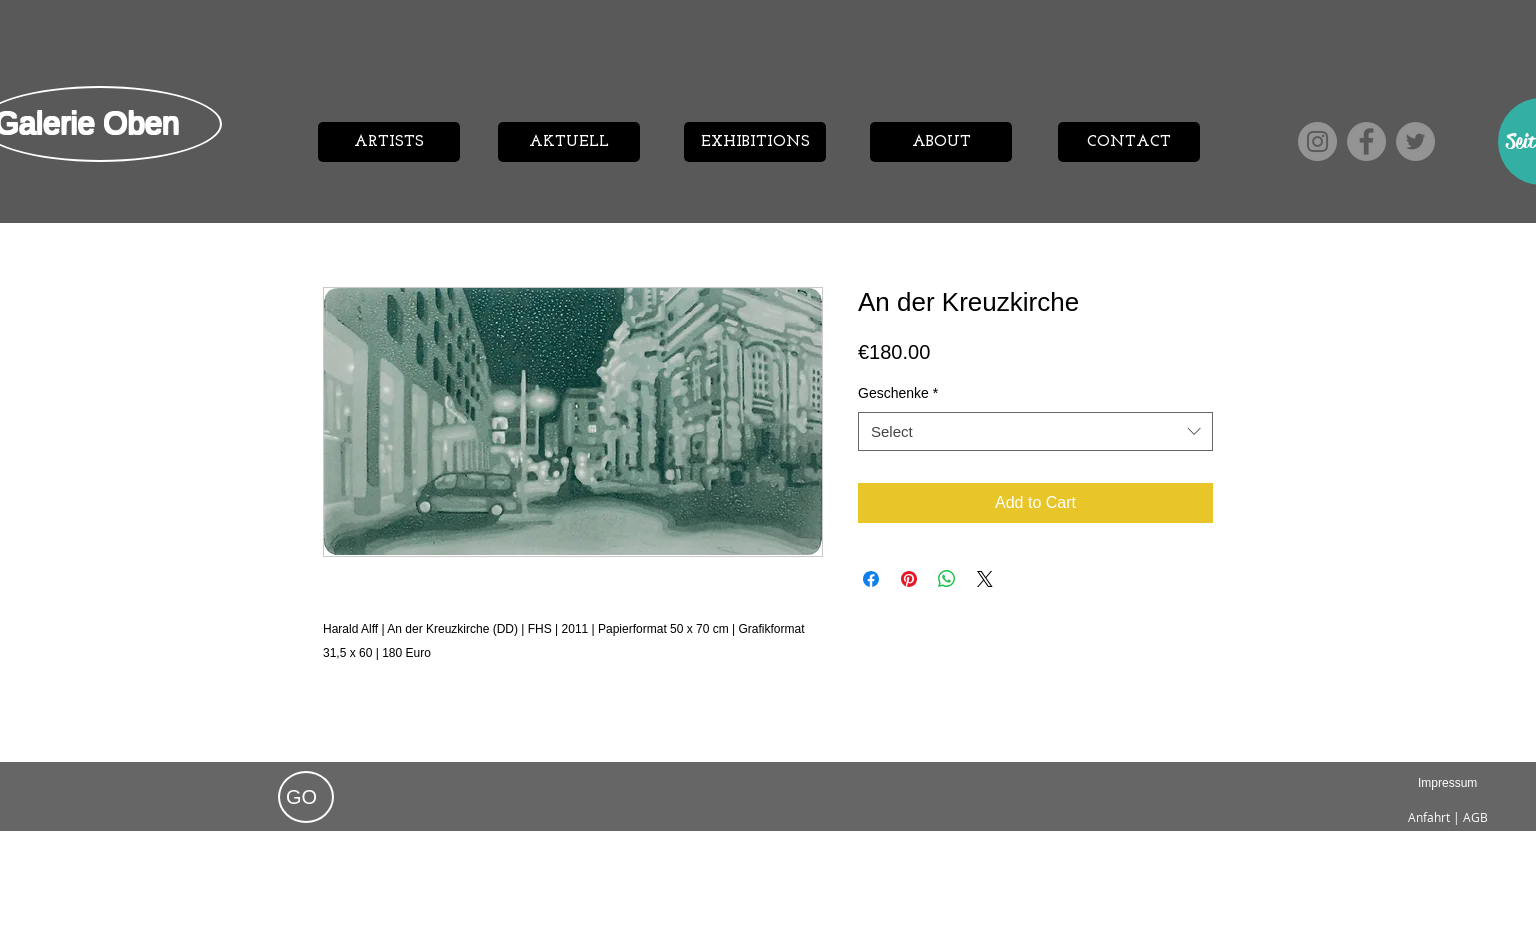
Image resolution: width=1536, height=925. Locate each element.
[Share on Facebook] (871, 579)
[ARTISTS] (389, 142)
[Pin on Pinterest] (909, 579)
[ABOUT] (941, 142)
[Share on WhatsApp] (947, 579)
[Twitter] (1415, 141)
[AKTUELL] (569, 142)
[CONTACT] (1129, 142)
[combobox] (1035, 431)
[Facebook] (1366, 141)
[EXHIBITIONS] (755, 142)
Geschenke (898, 393)
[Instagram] (1317, 141)
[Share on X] (985, 579)
